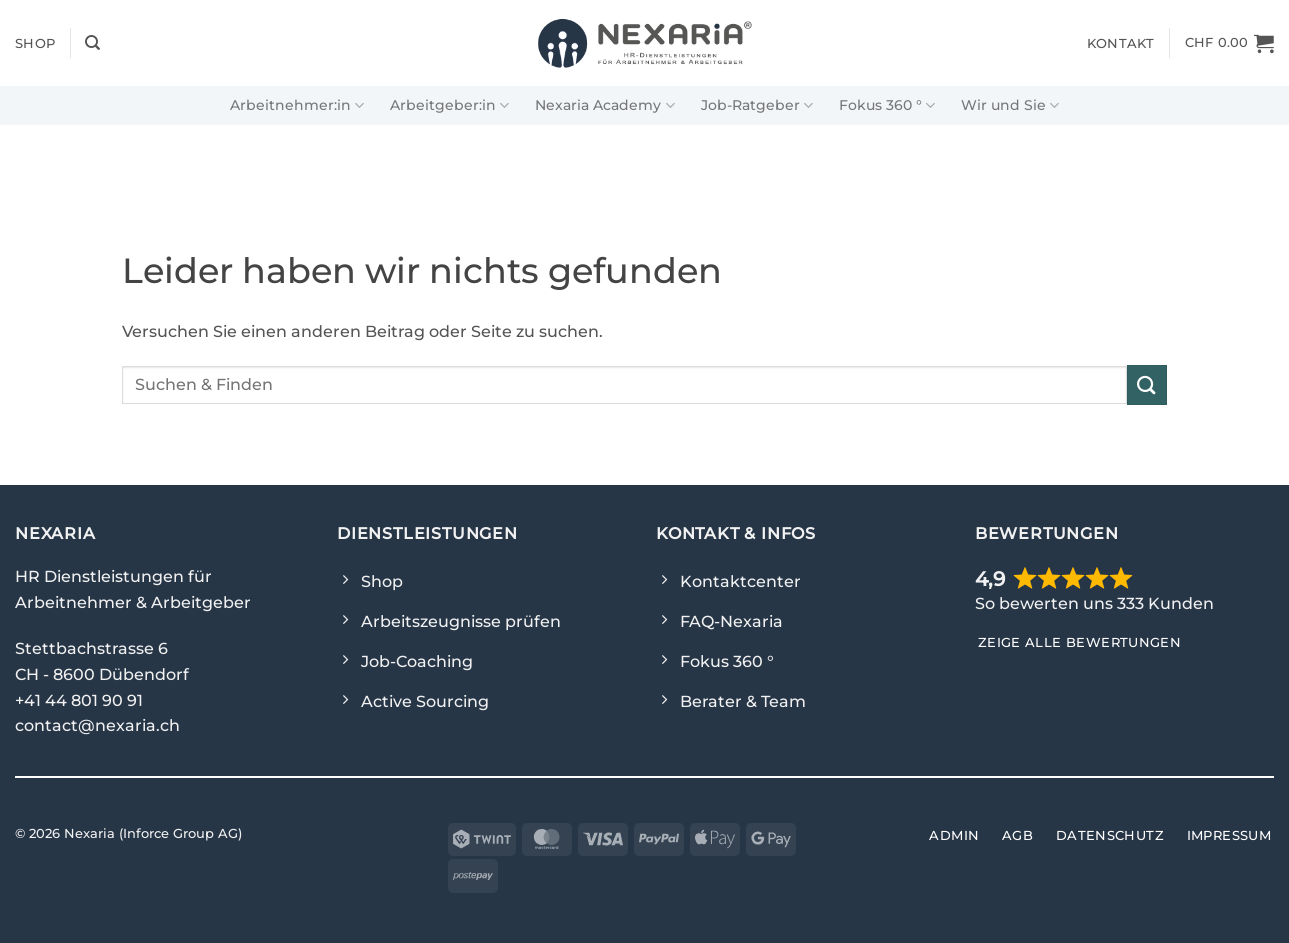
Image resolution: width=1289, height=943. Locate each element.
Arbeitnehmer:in (297, 105)
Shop (35, 43)
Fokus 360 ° (887, 105)
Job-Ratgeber (757, 105)
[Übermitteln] (1147, 384)
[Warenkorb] (1229, 43)
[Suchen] (92, 43)
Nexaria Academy (604, 105)
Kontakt (1121, 43)
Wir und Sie (1010, 105)
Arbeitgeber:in (449, 105)
